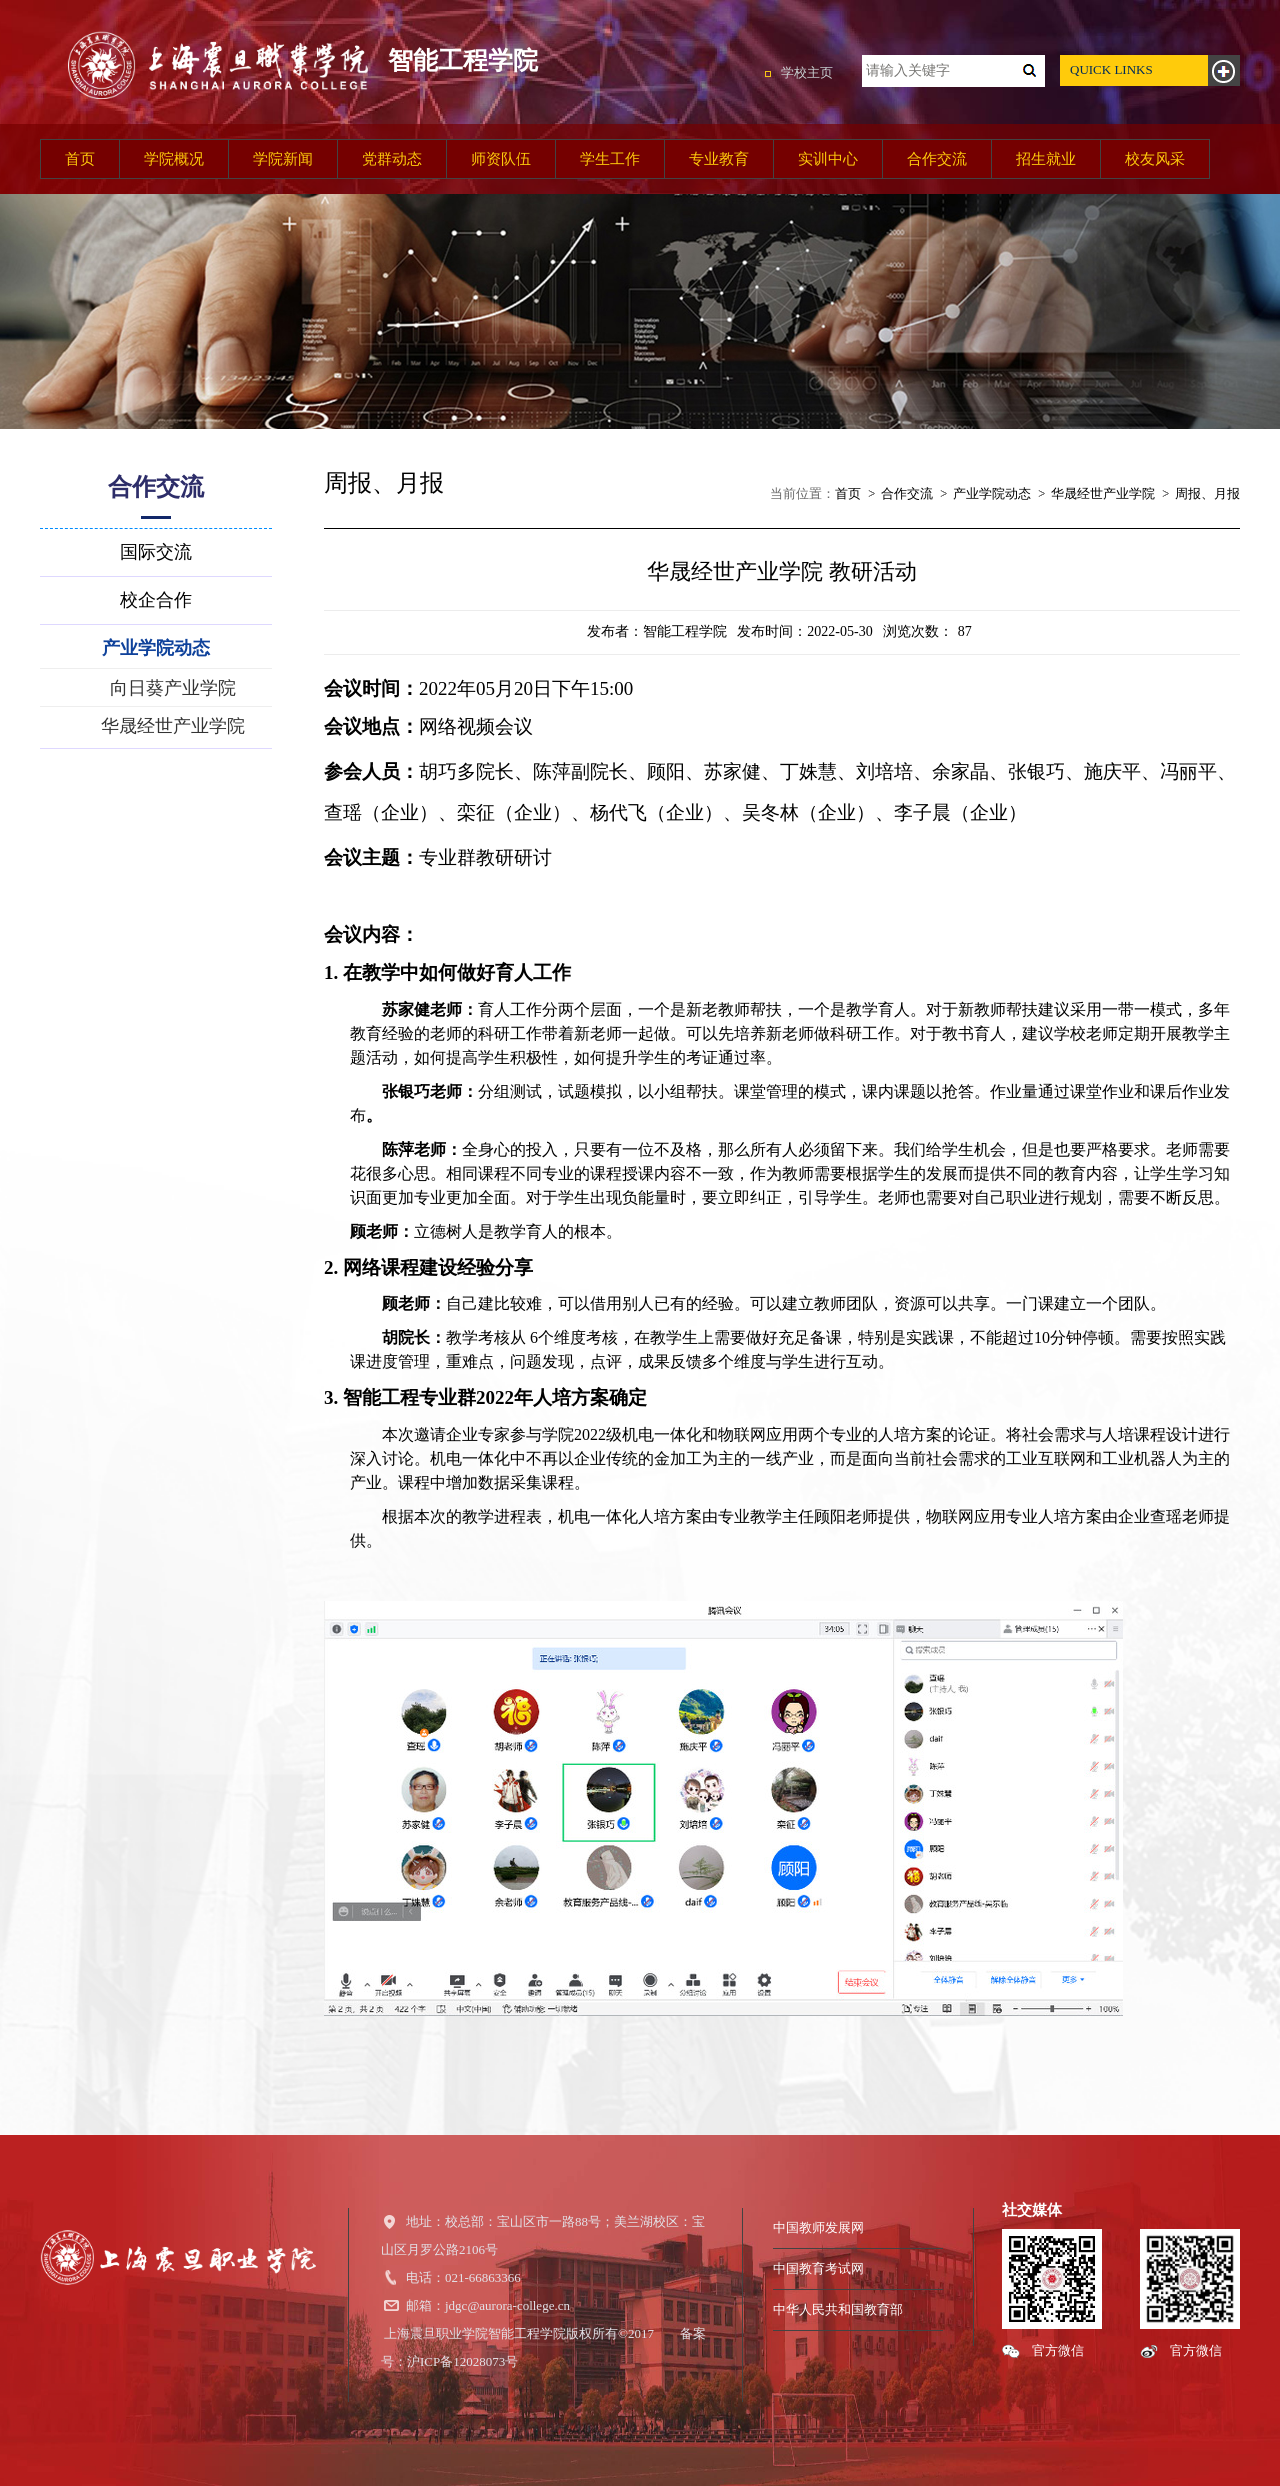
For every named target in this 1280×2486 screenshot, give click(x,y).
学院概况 (174, 159)
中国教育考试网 (818, 2268)
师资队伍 (501, 159)
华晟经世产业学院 (1103, 493)
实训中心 (828, 159)
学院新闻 (283, 159)
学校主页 (807, 72)
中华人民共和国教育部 (838, 2309)
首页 (80, 159)
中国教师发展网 (818, 2227)
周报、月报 (1207, 493)
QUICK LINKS (1111, 69)
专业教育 (719, 159)
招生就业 (1046, 159)
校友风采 (1155, 159)
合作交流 (937, 159)
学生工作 (610, 159)
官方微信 (1058, 2350)
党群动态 (392, 159)
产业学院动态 (992, 493)
